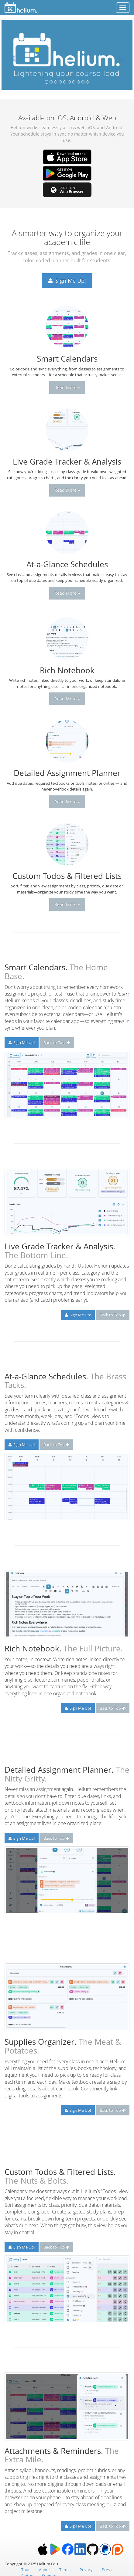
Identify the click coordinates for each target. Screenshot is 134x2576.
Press (107, 2569)
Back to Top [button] (56, 1042)
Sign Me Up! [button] (67, 280)
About (44, 2569)
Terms (64, 2569)
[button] (10, 55)
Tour (25, 2569)
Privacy (86, 2569)
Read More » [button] (67, 387)
